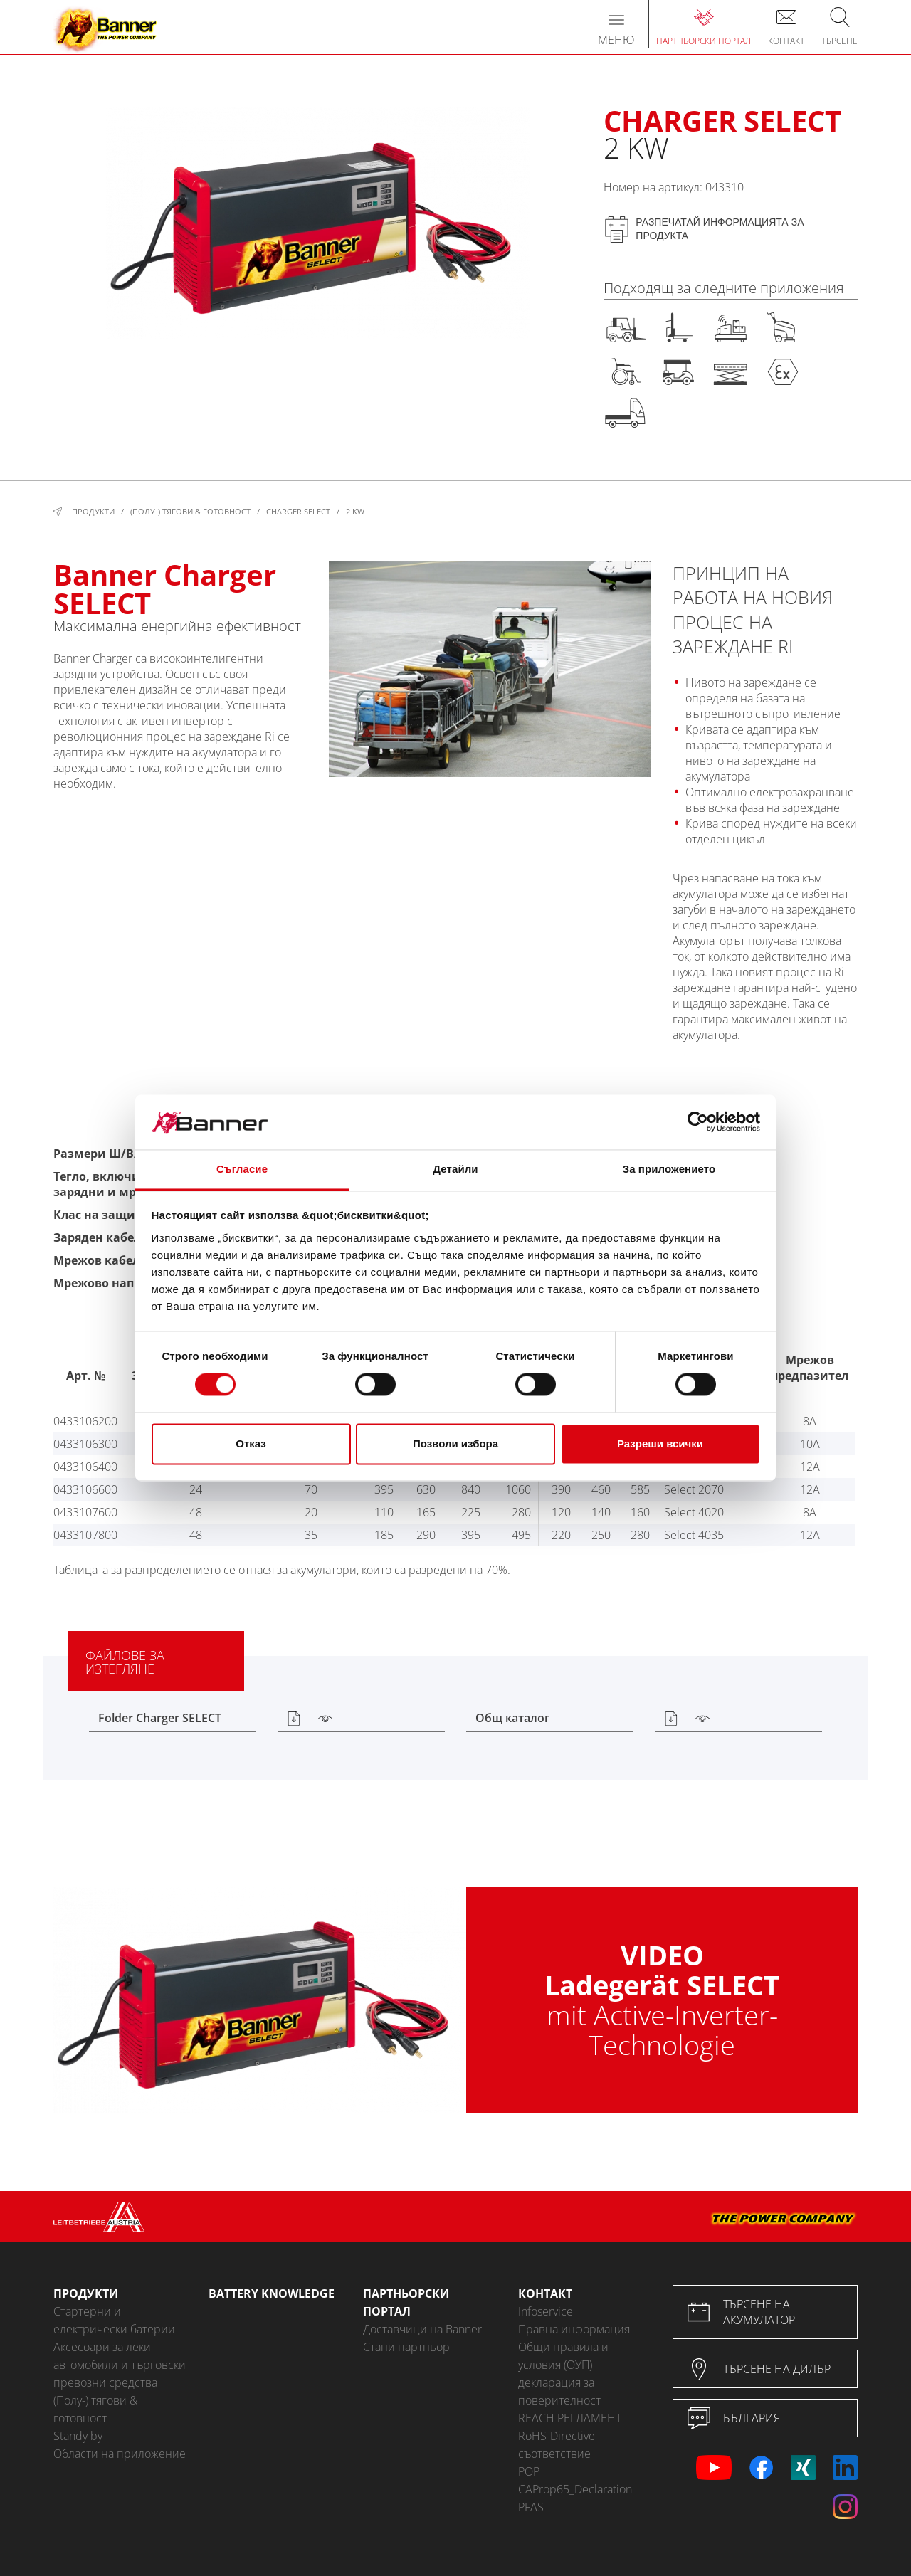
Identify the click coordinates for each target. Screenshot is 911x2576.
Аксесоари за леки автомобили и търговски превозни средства (119, 2364)
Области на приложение (119, 2453)
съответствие (554, 2453)
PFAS (531, 2507)
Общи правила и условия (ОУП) (563, 2355)
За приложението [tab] (669, 1169)
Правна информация (574, 2329)
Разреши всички (660, 1443)
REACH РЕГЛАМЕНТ (569, 2418)
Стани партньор (406, 2347)
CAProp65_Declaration (575, 2489)
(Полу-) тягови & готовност (190, 511)
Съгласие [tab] (242, 1169)
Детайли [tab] (455, 1169)
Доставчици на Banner (422, 2329)
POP (528, 2471)
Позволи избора (455, 1443)
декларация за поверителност (559, 2391)
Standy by (77, 2436)
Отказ (251, 1443)
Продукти (93, 511)
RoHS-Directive (556, 2436)
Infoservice (545, 2311)
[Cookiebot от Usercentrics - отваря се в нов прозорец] (698, 1122)
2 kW (355, 511)
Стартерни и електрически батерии (114, 2320)
